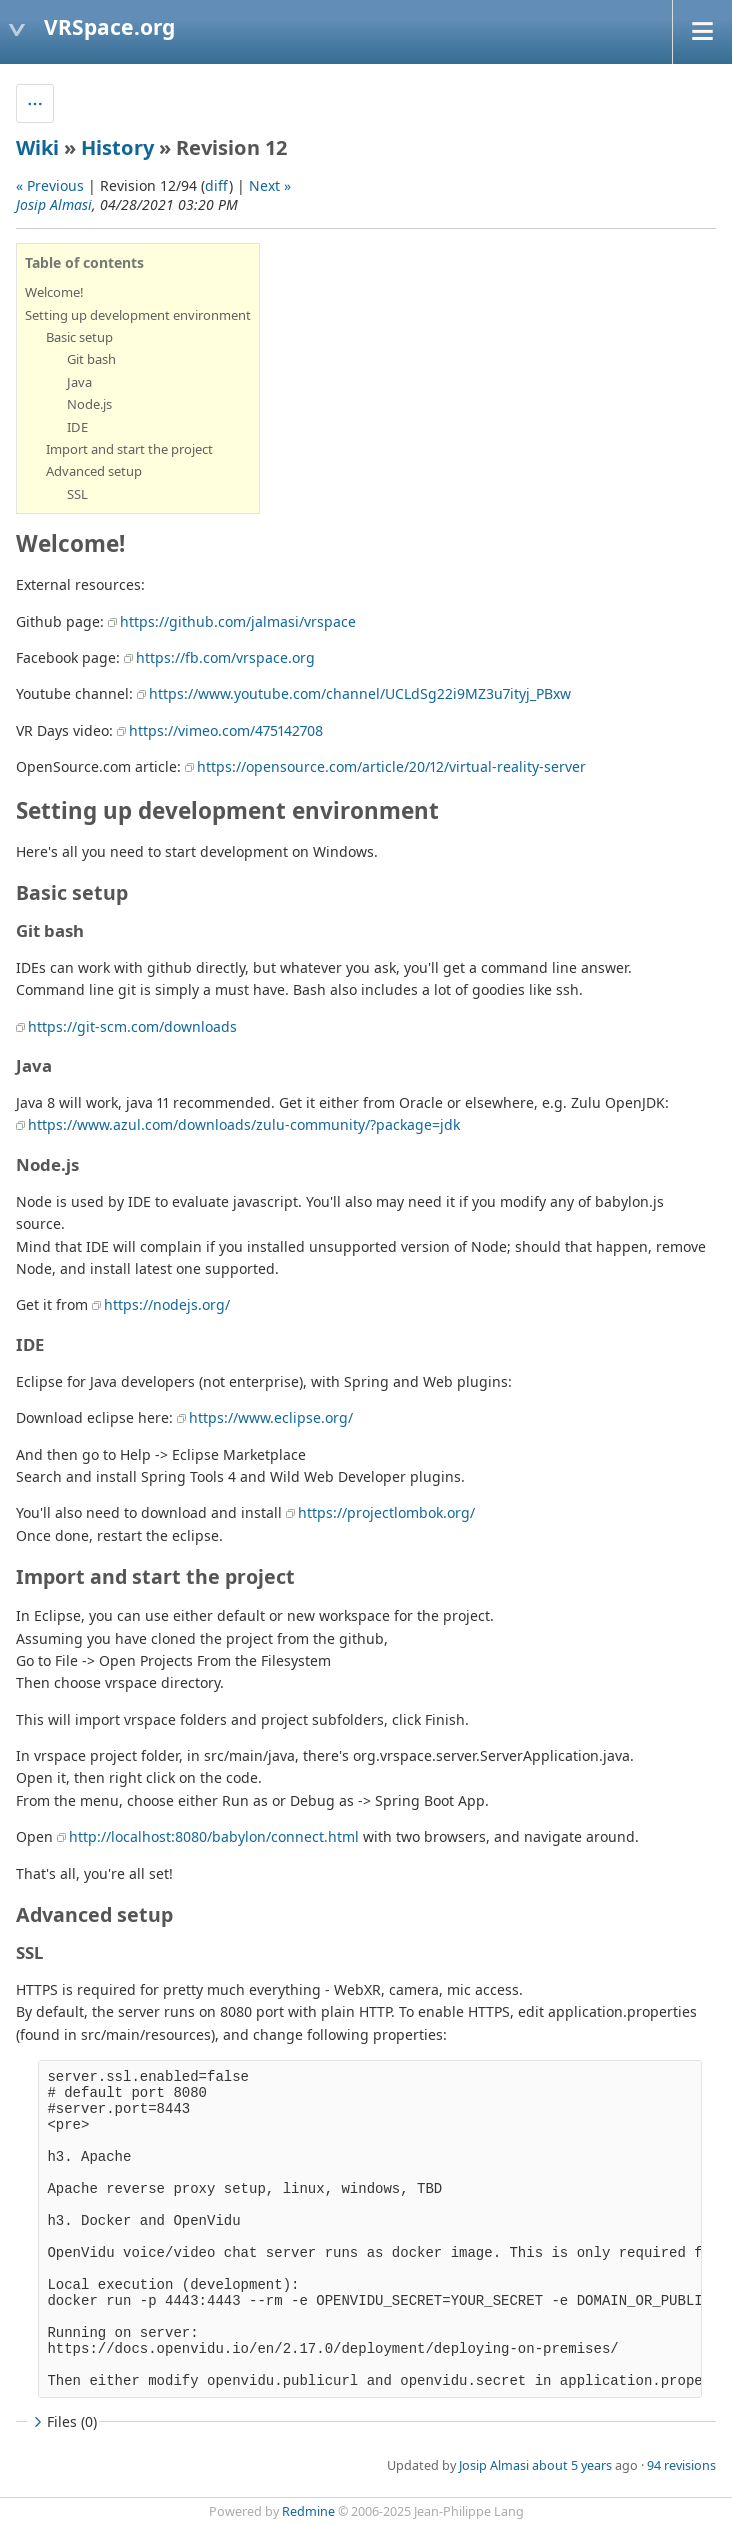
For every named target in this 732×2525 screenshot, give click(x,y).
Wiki (37, 147)
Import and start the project (129, 449)
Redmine (308, 2511)
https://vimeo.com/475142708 (226, 730)
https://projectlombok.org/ (386, 1512)
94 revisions (681, 2465)
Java (79, 382)
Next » (270, 185)
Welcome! (54, 292)
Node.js (89, 404)
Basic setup (79, 337)
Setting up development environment (138, 315)
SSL (77, 494)
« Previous (50, 185)
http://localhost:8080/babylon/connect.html (214, 1836)
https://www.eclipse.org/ (271, 1417)
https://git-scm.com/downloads (132, 1026)
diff (217, 185)
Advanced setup (94, 471)
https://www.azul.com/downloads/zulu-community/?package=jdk (244, 1124)
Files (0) (63, 2421)
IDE (77, 427)
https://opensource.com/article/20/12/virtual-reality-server (391, 766)
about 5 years (572, 2465)
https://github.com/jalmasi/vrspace (238, 621)
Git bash (91, 359)
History (117, 147)
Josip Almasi (54, 204)
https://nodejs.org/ (167, 1304)
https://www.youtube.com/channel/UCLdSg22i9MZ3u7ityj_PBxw (360, 693)
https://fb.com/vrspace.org (225, 657)
